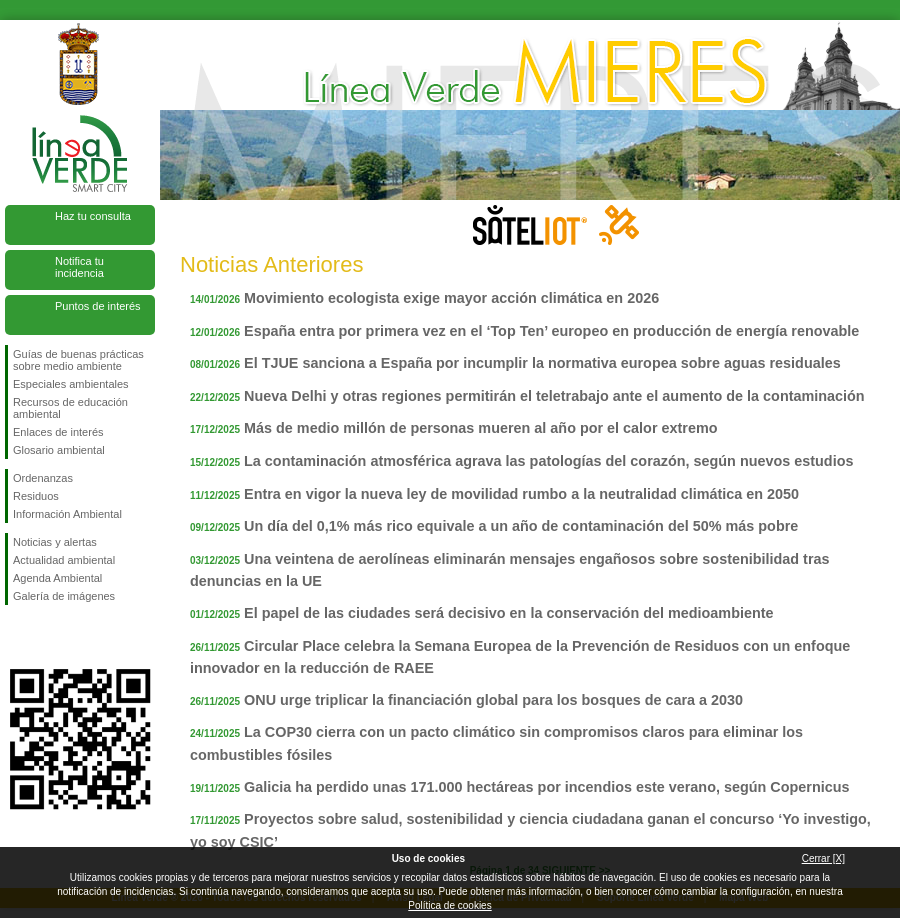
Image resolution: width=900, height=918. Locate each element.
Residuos (36, 496)
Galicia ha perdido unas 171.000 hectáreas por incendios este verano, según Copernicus (546, 787)
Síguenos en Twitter (50, 637)
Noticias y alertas (55, 542)
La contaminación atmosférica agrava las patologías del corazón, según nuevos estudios (548, 461)
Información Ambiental (67, 514)
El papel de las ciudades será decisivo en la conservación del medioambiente (508, 613)
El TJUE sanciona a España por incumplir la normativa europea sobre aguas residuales (542, 363)
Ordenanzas (43, 478)
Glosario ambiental (59, 450)
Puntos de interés (98, 306)
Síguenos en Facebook (17, 637)
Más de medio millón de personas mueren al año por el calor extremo (480, 428)
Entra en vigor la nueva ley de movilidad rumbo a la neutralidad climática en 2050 (521, 494)
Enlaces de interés (58, 432)
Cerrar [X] (823, 858)
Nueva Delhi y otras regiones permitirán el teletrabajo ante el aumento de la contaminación (554, 396)
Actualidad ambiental (64, 560)
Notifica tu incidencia (79, 267)
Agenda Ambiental (57, 578)
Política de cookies (449, 905)
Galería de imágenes (64, 596)
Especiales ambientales (71, 384)
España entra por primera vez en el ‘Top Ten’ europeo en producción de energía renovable (551, 331)
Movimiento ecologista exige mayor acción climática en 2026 (451, 298)
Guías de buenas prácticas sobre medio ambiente (78, 360)
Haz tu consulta (93, 216)
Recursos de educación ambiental (70, 408)
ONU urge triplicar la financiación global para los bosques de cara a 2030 (493, 700)
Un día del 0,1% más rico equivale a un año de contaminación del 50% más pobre (521, 526)
